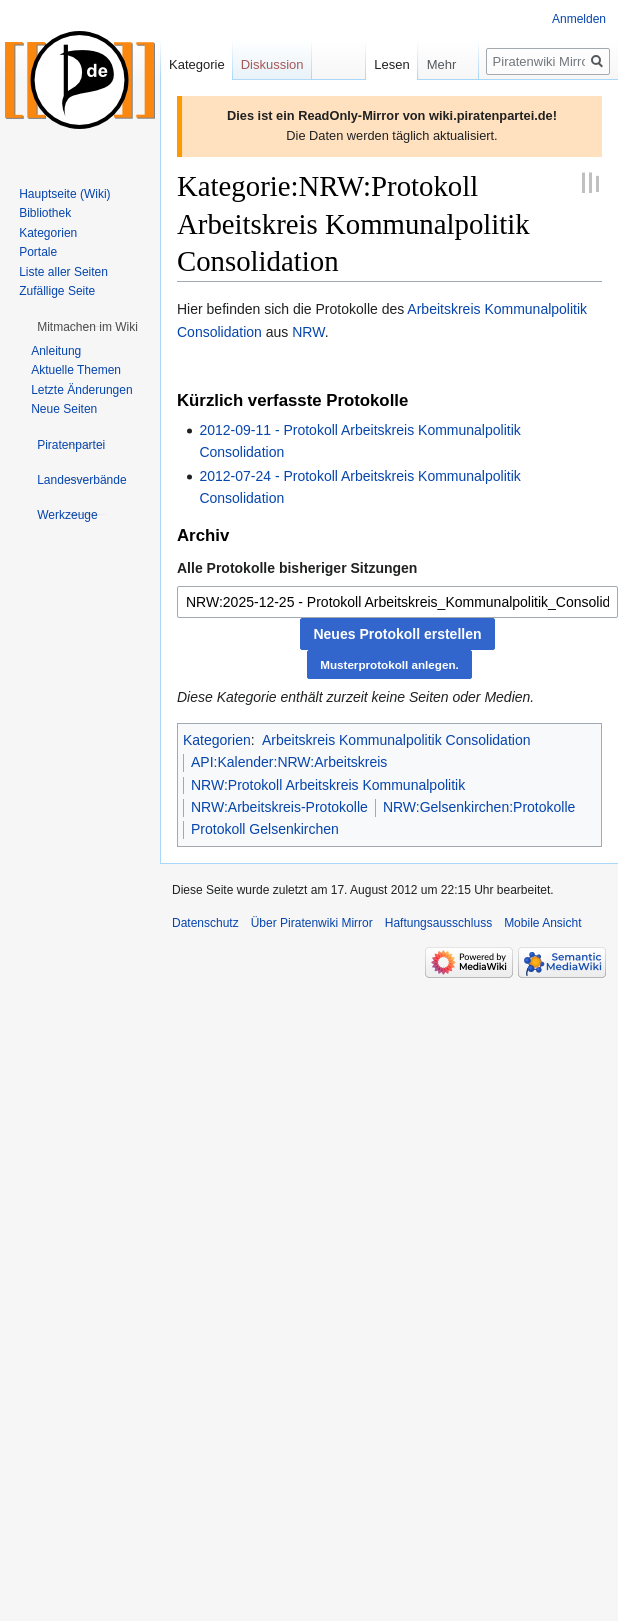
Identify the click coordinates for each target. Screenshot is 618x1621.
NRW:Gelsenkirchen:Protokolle (479, 807)
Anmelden (579, 19)
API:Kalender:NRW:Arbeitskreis (289, 762)
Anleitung (56, 351)
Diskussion (272, 64)
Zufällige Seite (57, 291)
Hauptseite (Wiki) (64, 194)
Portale (38, 252)
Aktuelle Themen (76, 370)
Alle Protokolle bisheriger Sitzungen (297, 568)
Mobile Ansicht (542, 923)
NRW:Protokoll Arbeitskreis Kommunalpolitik (328, 785)
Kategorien (217, 740)
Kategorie (197, 64)
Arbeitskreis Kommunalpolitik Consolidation (396, 740)
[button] (87, 327)
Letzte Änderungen (81, 390)
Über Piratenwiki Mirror (312, 923)
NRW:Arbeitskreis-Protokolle (279, 807)
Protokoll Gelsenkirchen (265, 829)
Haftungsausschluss (438, 923)
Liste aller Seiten (63, 272)
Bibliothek (45, 213)
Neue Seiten (64, 409)
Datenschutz (205, 923)
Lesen (367, 64)
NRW (308, 332)
